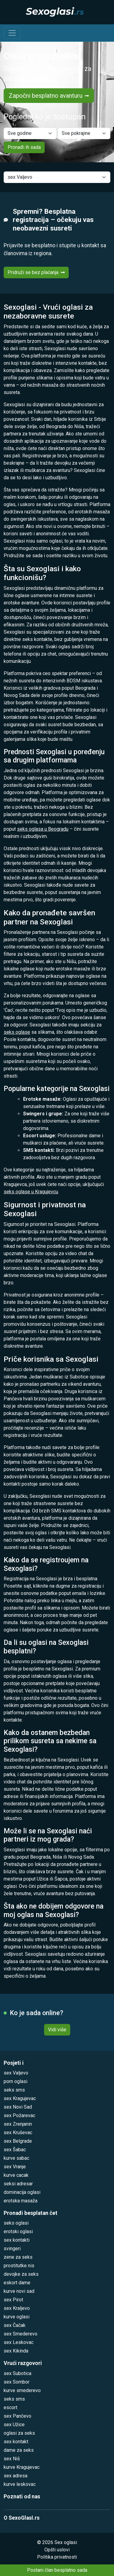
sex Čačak (15, 2325)
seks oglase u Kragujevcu (31, 1192)
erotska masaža (20, 2201)
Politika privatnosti (57, 2557)
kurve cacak (16, 2175)
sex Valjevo (16, 2073)
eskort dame (17, 2283)
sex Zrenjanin (18, 2124)
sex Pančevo (17, 2416)
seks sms (14, 2090)
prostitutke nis (19, 2265)
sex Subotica (17, 2373)
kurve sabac (16, 2158)
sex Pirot (13, 2300)
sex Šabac (15, 2149)
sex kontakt (16, 2441)
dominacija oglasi (22, 2192)
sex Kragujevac (20, 2098)
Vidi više (57, 2029)
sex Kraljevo (17, 2308)
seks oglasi (16, 2223)
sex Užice (14, 2424)
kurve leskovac (20, 2484)
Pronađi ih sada (24, 147)
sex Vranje (15, 2167)
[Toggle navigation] (12, 33)
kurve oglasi (16, 2317)
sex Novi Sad (18, 2107)
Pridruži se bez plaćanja (36, 272)
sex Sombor (16, 2382)
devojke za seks (21, 2274)
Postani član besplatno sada (57, 2570)
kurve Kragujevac (22, 2467)
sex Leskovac (18, 2342)
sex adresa (15, 2476)
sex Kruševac (18, 2132)
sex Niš (12, 2459)
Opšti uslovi (57, 2550)
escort (10, 2407)
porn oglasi (15, 2081)
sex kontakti (16, 2240)
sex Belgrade (18, 2141)
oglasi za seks (19, 2433)
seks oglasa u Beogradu (42, 829)
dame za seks (19, 2450)
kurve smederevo (22, 2390)
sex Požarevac (19, 2115)
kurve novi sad (19, 2291)
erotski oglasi (18, 2231)
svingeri (12, 2248)
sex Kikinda (16, 2351)
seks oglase (17, 1032)
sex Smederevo (20, 2334)
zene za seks (18, 2257)
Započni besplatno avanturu (49, 95)
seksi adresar (18, 2184)
